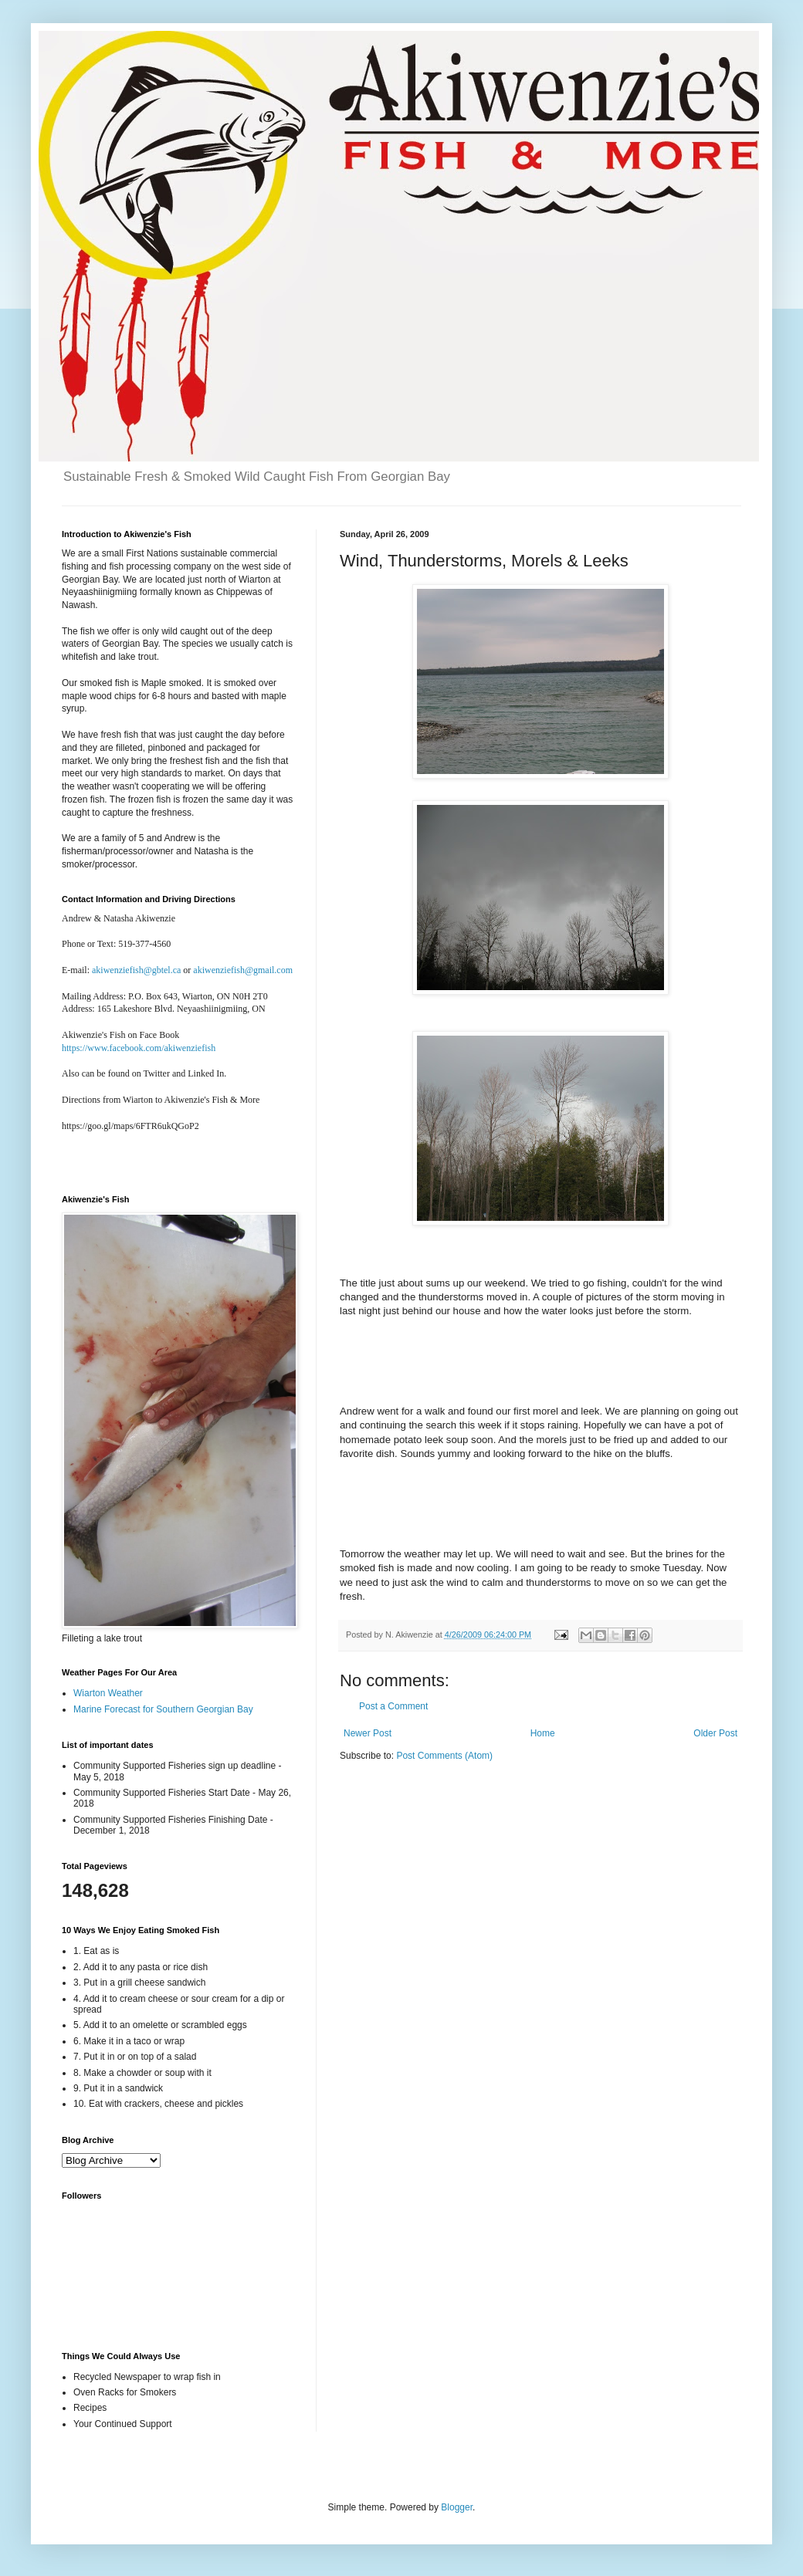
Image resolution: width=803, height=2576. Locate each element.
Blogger (457, 2507)
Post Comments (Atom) (444, 1755)
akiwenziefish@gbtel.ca (136, 970)
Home (542, 1733)
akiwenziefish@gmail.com (243, 970)
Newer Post (367, 1733)
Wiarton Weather (108, 1693)
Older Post (715, 1733)
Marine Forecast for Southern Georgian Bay (163, 1709)
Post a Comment (393, 1706)
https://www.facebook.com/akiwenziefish (138, 1048)
